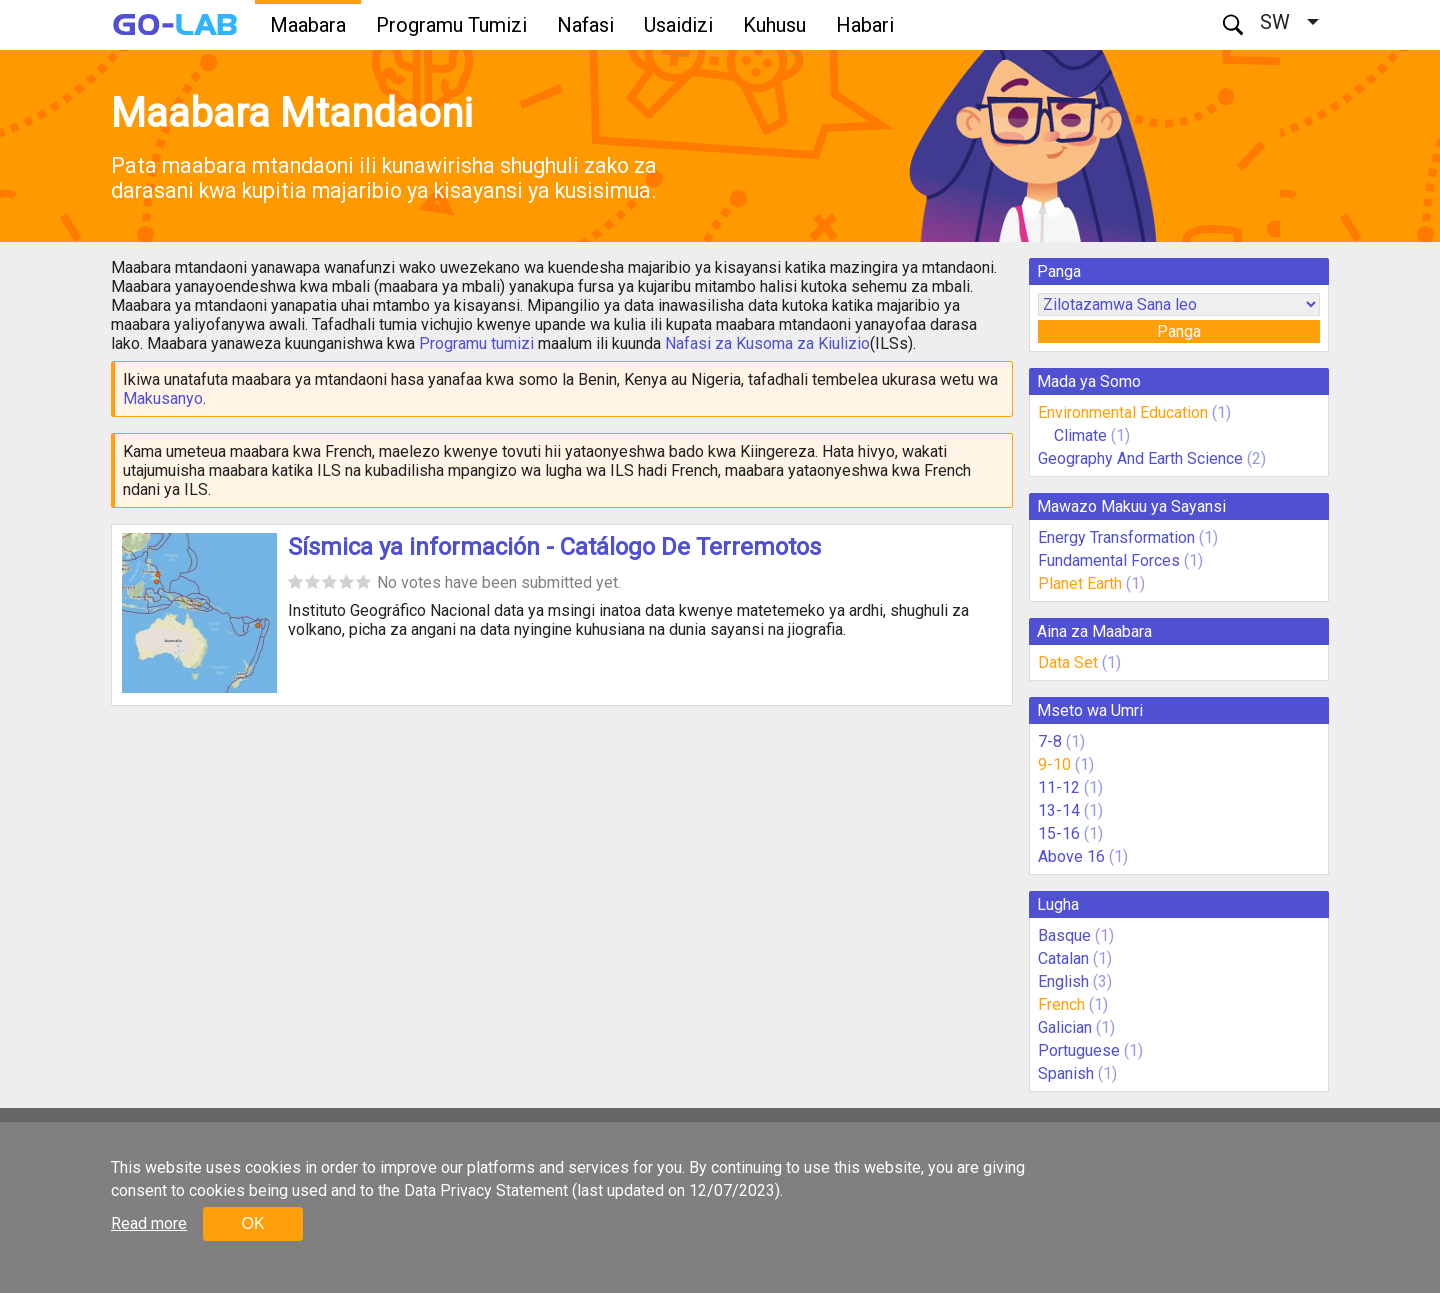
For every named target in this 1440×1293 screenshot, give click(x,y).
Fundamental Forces (1109, 560)
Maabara (308, 25)
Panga (1179, 331)
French (1061, 1004)
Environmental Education (1123, 412)
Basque (1064, 935)
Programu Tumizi (451, 25)
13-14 (1059, 810)
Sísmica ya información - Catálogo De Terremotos (554, 547)
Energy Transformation (1116, 537)
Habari (865, 25)
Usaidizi (678, 25)
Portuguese (1079, 1050)
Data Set (1068, 662)
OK (252, 1223)
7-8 (1050, 741)
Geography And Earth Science (1140, 458)
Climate (1082, 435)
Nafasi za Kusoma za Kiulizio (767, 343)
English (1063, 981)
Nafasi (585, 25)
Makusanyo (163, 398)
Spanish (1066, 1073)
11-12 (1059, 787)
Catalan (1063, 958)
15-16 (1059, 833)
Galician (1065, 1027)
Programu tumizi (476, 343)
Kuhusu (774, 25)
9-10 (1054, 764)
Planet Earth (1080, 583)
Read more (149, 1223)
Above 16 (1071, 856)
